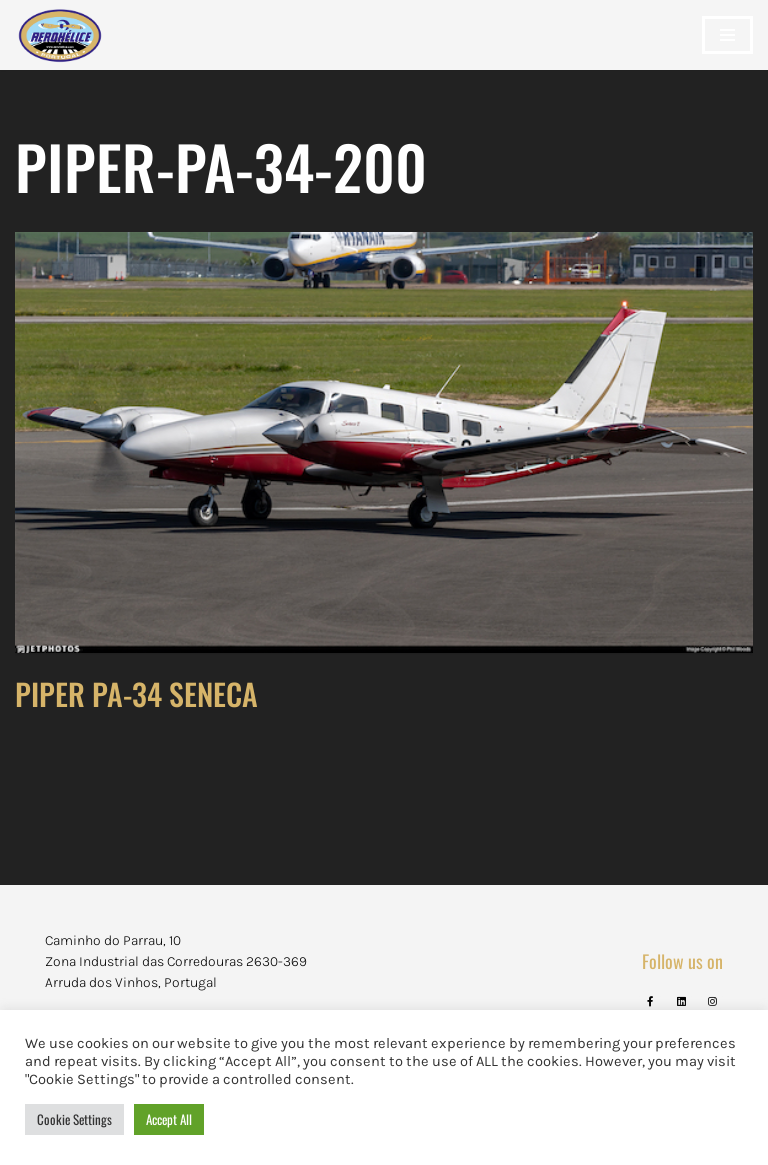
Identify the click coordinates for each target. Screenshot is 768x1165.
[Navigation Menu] (727, 35)
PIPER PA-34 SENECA (136, 693)
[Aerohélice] (60, 55)
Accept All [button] (169, 1119)
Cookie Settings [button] (74, 1119)
